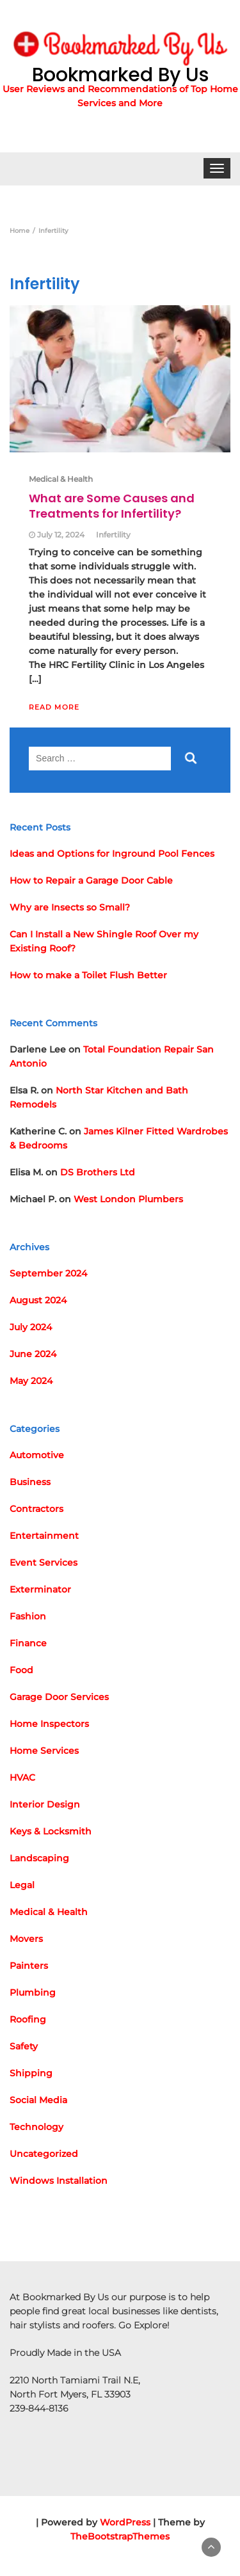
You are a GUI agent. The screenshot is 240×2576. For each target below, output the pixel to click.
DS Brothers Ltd (97, 1172)
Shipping (31, 2073)
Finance (28, 1643)
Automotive (37, 1455)
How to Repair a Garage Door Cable (91, 880)
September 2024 (48, 1273)
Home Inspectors (49, 1723)
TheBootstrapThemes (120, 2536)
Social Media (38, 2100)
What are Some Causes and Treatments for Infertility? (112, 505)
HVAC (22, 1777)
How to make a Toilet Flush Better (88, 975)
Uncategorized (44, 2153)
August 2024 (38, 1300)
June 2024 (33, 1354)
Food (21, 1670)
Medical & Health (61, 479)
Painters (29, 1965)
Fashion (28, 1616)
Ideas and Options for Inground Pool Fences (112, 853)
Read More (54, 707)
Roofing (28, 2019)
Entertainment (44, 1535)
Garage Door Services (59, 1697)
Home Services (44, 1750)
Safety (24, 2046)
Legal (22, 1885)
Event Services (43, 1562)
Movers (26, 1938)
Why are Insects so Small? (70, 907)
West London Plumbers (128, 1199)
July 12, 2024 (60, 534)
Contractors (36, 1509)
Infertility (113, 534)
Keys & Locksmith (51, 1831)
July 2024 (31, 1327)
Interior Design (45, 1804)
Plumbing (33, 1992)
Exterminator (40, 1589)
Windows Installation (59, 2180)
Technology (36, 2127)
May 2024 (31, 1381)
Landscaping (39, 1858)
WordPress (125, 2522)
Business (30, 1482)
